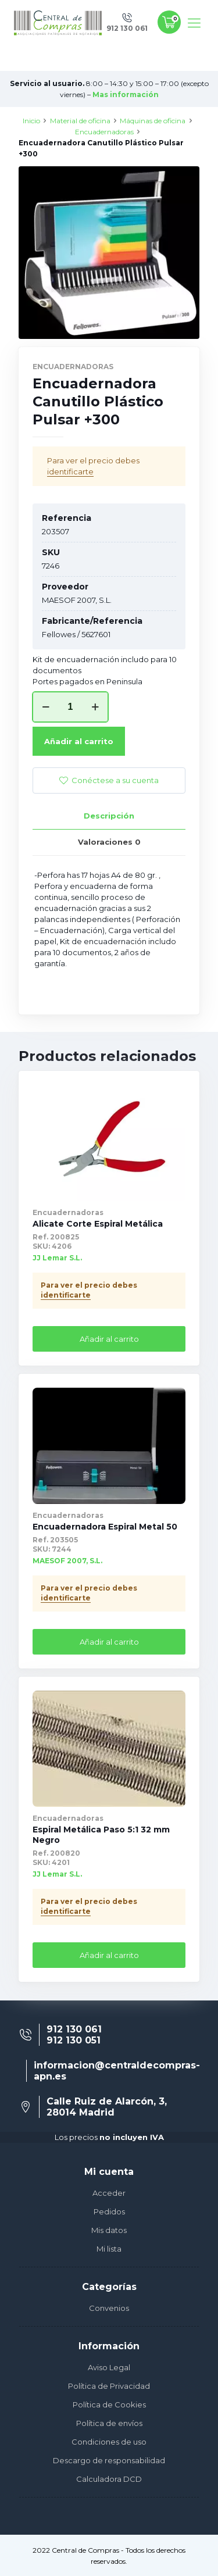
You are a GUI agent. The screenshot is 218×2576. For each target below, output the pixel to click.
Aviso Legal (109, 2367)
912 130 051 (74, 2040)
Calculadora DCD (109, 2479)
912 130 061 (74, 2029)
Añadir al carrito (78, 741)
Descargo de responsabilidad (109, 2460)
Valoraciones (109, 841)
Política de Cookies (109, 2404)
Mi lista (109, 2248)
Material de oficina (80, 120)
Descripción (109, 815)
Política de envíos (109, 2423)
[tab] (109, 816)
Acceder (109, 2193)
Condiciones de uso (109, 2441)
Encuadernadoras (104, 131)
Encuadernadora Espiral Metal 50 (105, 1526)
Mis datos (109, 2230)
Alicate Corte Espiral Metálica (98, 1224)
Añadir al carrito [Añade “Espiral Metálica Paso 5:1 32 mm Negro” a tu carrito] (109, 1955)
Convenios (109, 2308)
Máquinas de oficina (152, 120)
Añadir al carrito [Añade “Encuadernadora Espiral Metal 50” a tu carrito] (109, 1641)
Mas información (125, 94)
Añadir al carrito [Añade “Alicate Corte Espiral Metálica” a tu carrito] (109, 1339)
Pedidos (109, 2211)
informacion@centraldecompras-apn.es (117, 2071)
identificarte (70, 471)
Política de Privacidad (109, 2386)
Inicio (31, 120)
